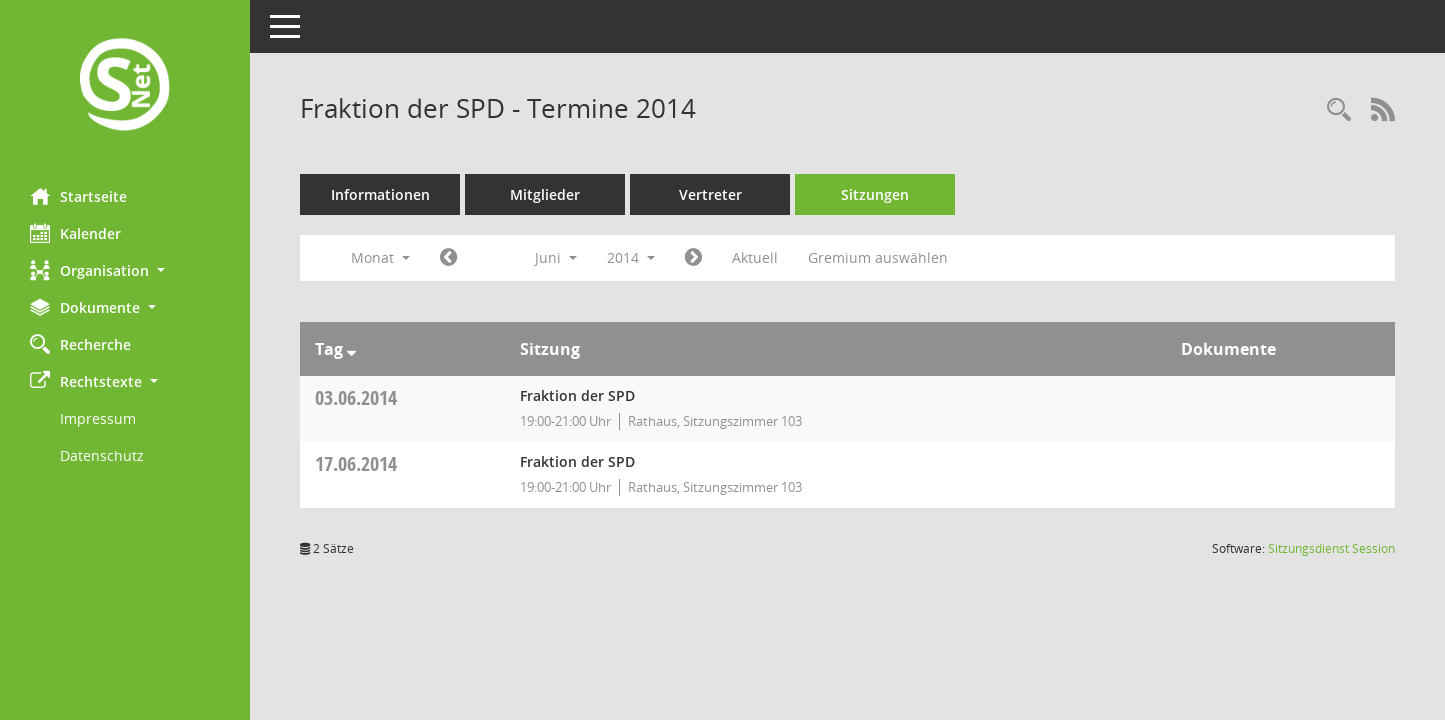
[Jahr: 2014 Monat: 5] (448, 258)
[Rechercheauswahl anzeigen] (1339, 110)
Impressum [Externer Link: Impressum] (98, 418)
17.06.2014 (356, 463)
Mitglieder (545, 194)
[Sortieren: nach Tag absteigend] (351, 349)
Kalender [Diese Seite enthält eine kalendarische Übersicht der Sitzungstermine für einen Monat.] (75, 233)
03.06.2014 (356, 397)
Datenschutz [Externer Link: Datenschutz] (102, 455)
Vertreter (710, 194)
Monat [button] (380, 257)
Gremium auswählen (878, 257)
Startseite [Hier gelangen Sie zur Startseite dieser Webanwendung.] (78, 196)
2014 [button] (631, 257)
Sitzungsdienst (1331, 548)
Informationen (380, 194)
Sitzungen (875, 194)
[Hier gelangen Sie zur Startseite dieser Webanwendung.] (125, 86)
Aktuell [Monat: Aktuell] (755, 257)
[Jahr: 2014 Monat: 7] (693, 258)
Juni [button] (556, 257)
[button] (125, 270)
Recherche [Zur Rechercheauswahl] (80, 344)
